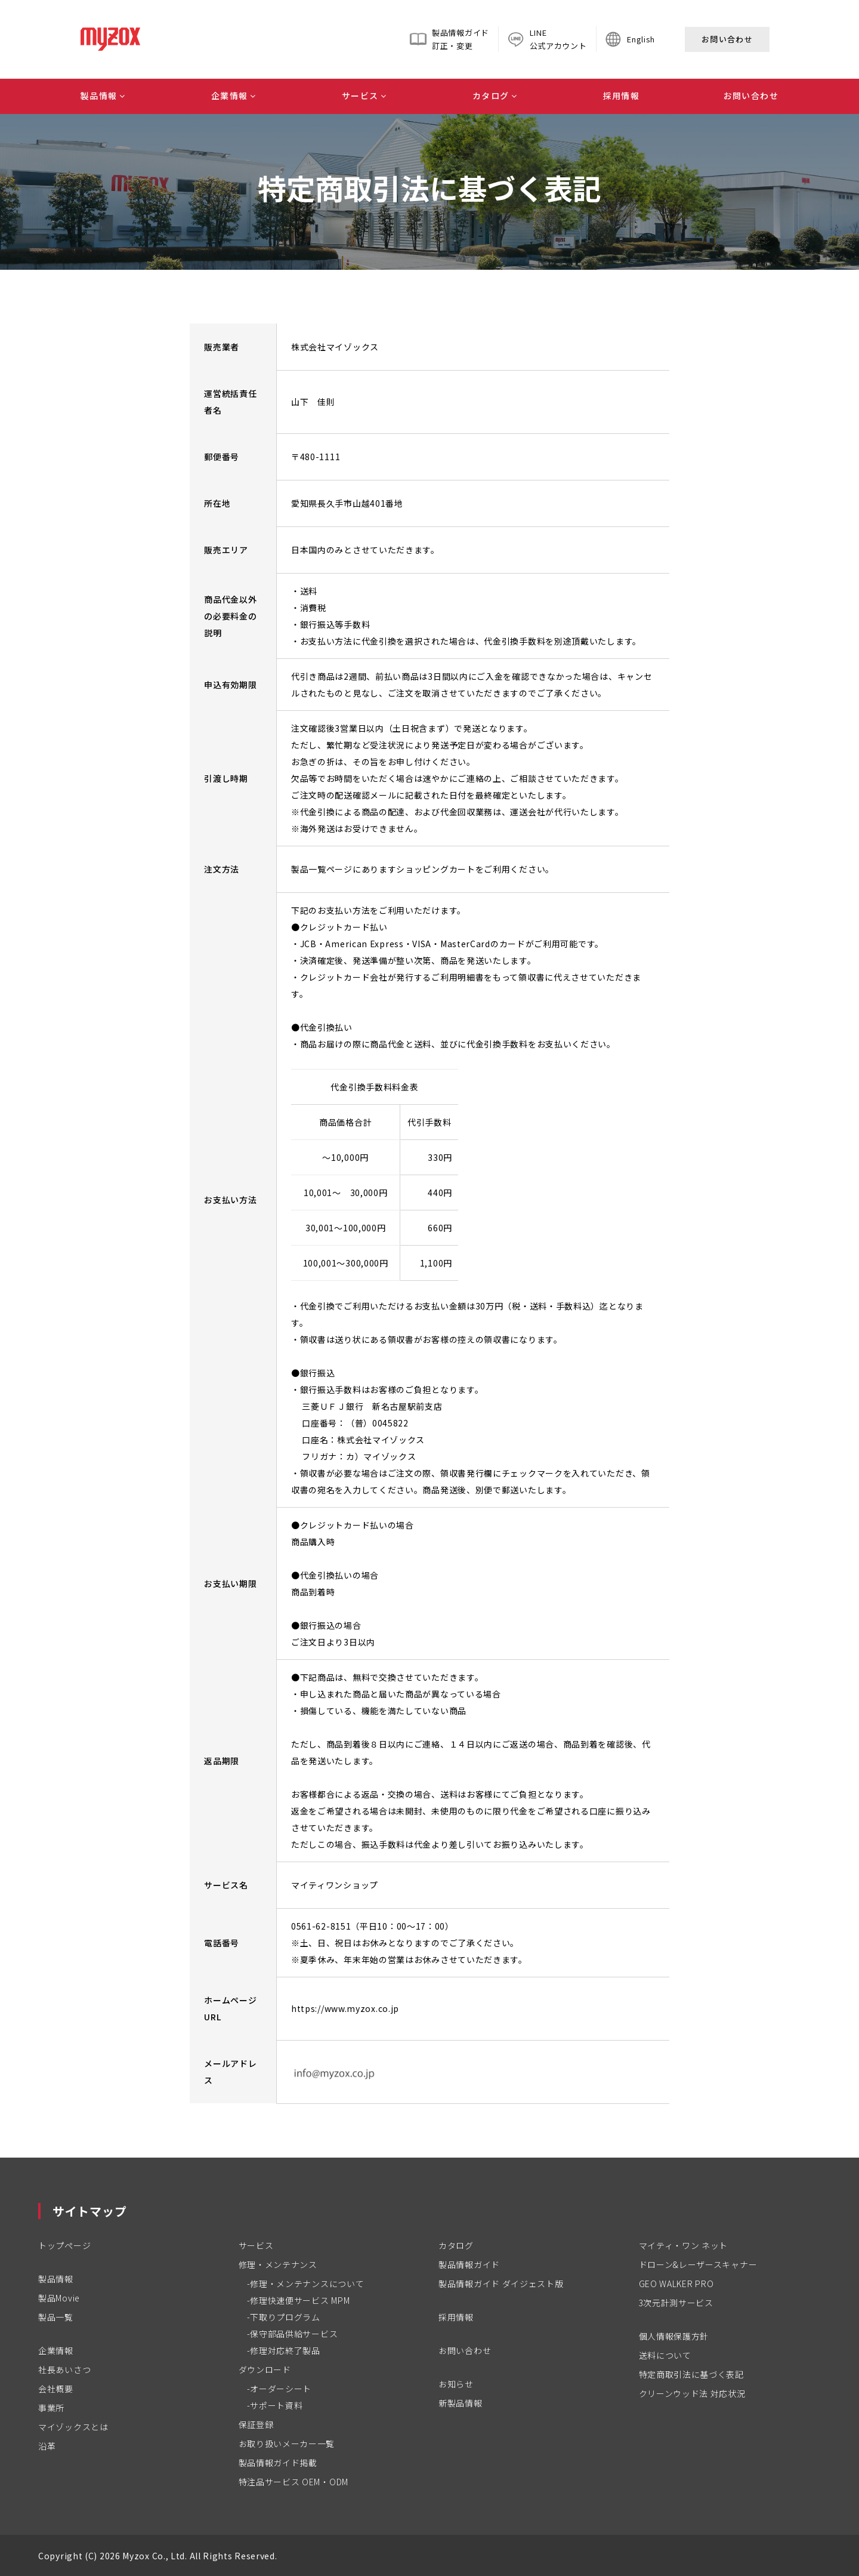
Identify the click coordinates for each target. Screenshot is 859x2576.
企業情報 (229, 95)
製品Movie (59, 2298)
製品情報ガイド (469, 2264)
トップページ (64, 2245)
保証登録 (256, 2424)
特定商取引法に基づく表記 (691, 2374)
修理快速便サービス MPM (300, 2300)
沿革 (46, 2446)
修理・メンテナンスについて (307, 2284)
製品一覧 (55, 2317)
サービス (360, 95)
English (641, 39)
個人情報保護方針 (674, 2336)
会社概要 (55, 2389)
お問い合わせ (727, 39)
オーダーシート (280, 2389)
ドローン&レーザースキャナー (698, 2264)
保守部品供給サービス (294, 2334)
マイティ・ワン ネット (683, 2245)
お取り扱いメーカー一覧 (287, 2443)
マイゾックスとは (73, 2427)
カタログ (490, 95)
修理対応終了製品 (285, 2350)
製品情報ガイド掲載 (278, 2463)
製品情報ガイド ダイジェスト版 (501, 2284)
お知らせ (456, 2384)
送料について (665, 2355)
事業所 (51, 2408)
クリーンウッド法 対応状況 (692, 2393)
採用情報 (621, 95)
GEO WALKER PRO (676, 2284)
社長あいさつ (64, 2369)
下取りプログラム (285, 2317)
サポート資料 (276, 2405)
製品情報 (99, 95)
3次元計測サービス (676, 2303)
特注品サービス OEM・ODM (294, 2482)
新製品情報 (460, 2403)
